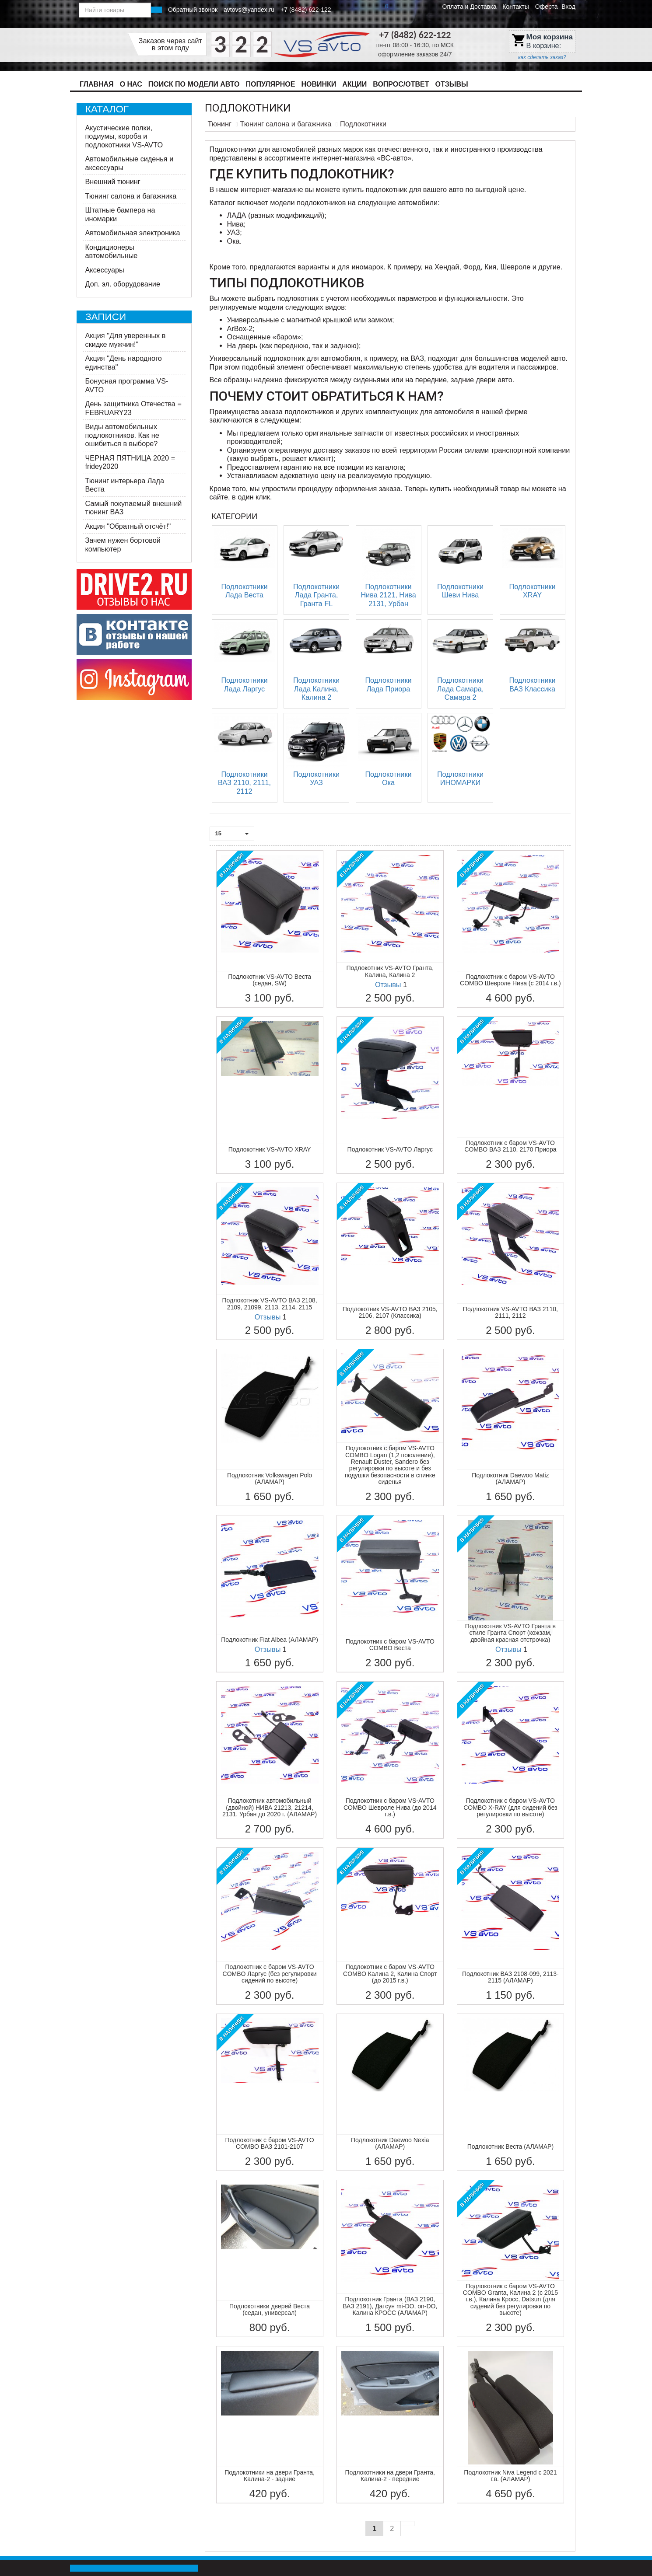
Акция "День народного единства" (123, 362)
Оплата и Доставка (469, 6)
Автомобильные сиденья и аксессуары (129, 163)
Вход (568, 6)
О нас (131, 84)
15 (232, 833)
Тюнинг (219, 124)
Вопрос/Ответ (401, 84)
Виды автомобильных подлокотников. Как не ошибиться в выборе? (122, 434)
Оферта (546, 6)
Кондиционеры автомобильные (111, 251)
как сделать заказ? (542, 57)
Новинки (318, 84)
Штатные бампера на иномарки (120, 214)
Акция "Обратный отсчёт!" (128, 526)
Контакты (515, 6)
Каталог (107, 109)
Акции (354, 84)
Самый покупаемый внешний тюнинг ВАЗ (133, 507)
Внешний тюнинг (112, 181)
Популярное (270, 84)
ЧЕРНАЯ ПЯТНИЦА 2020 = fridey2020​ (130, 462)
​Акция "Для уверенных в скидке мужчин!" (125, 340)
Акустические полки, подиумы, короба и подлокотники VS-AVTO (124, 136)
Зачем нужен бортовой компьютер (123, 544)
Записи (105, 316)
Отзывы (451, 84)
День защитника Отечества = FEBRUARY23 (133, 408)
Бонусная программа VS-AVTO (126, 385)
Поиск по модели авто (194, 84)
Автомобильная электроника (132, 233)
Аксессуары (104, 270)
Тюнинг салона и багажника (131, 196)
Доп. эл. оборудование (122, 284)
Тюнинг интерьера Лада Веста (125, 485)
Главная (97, 84)
